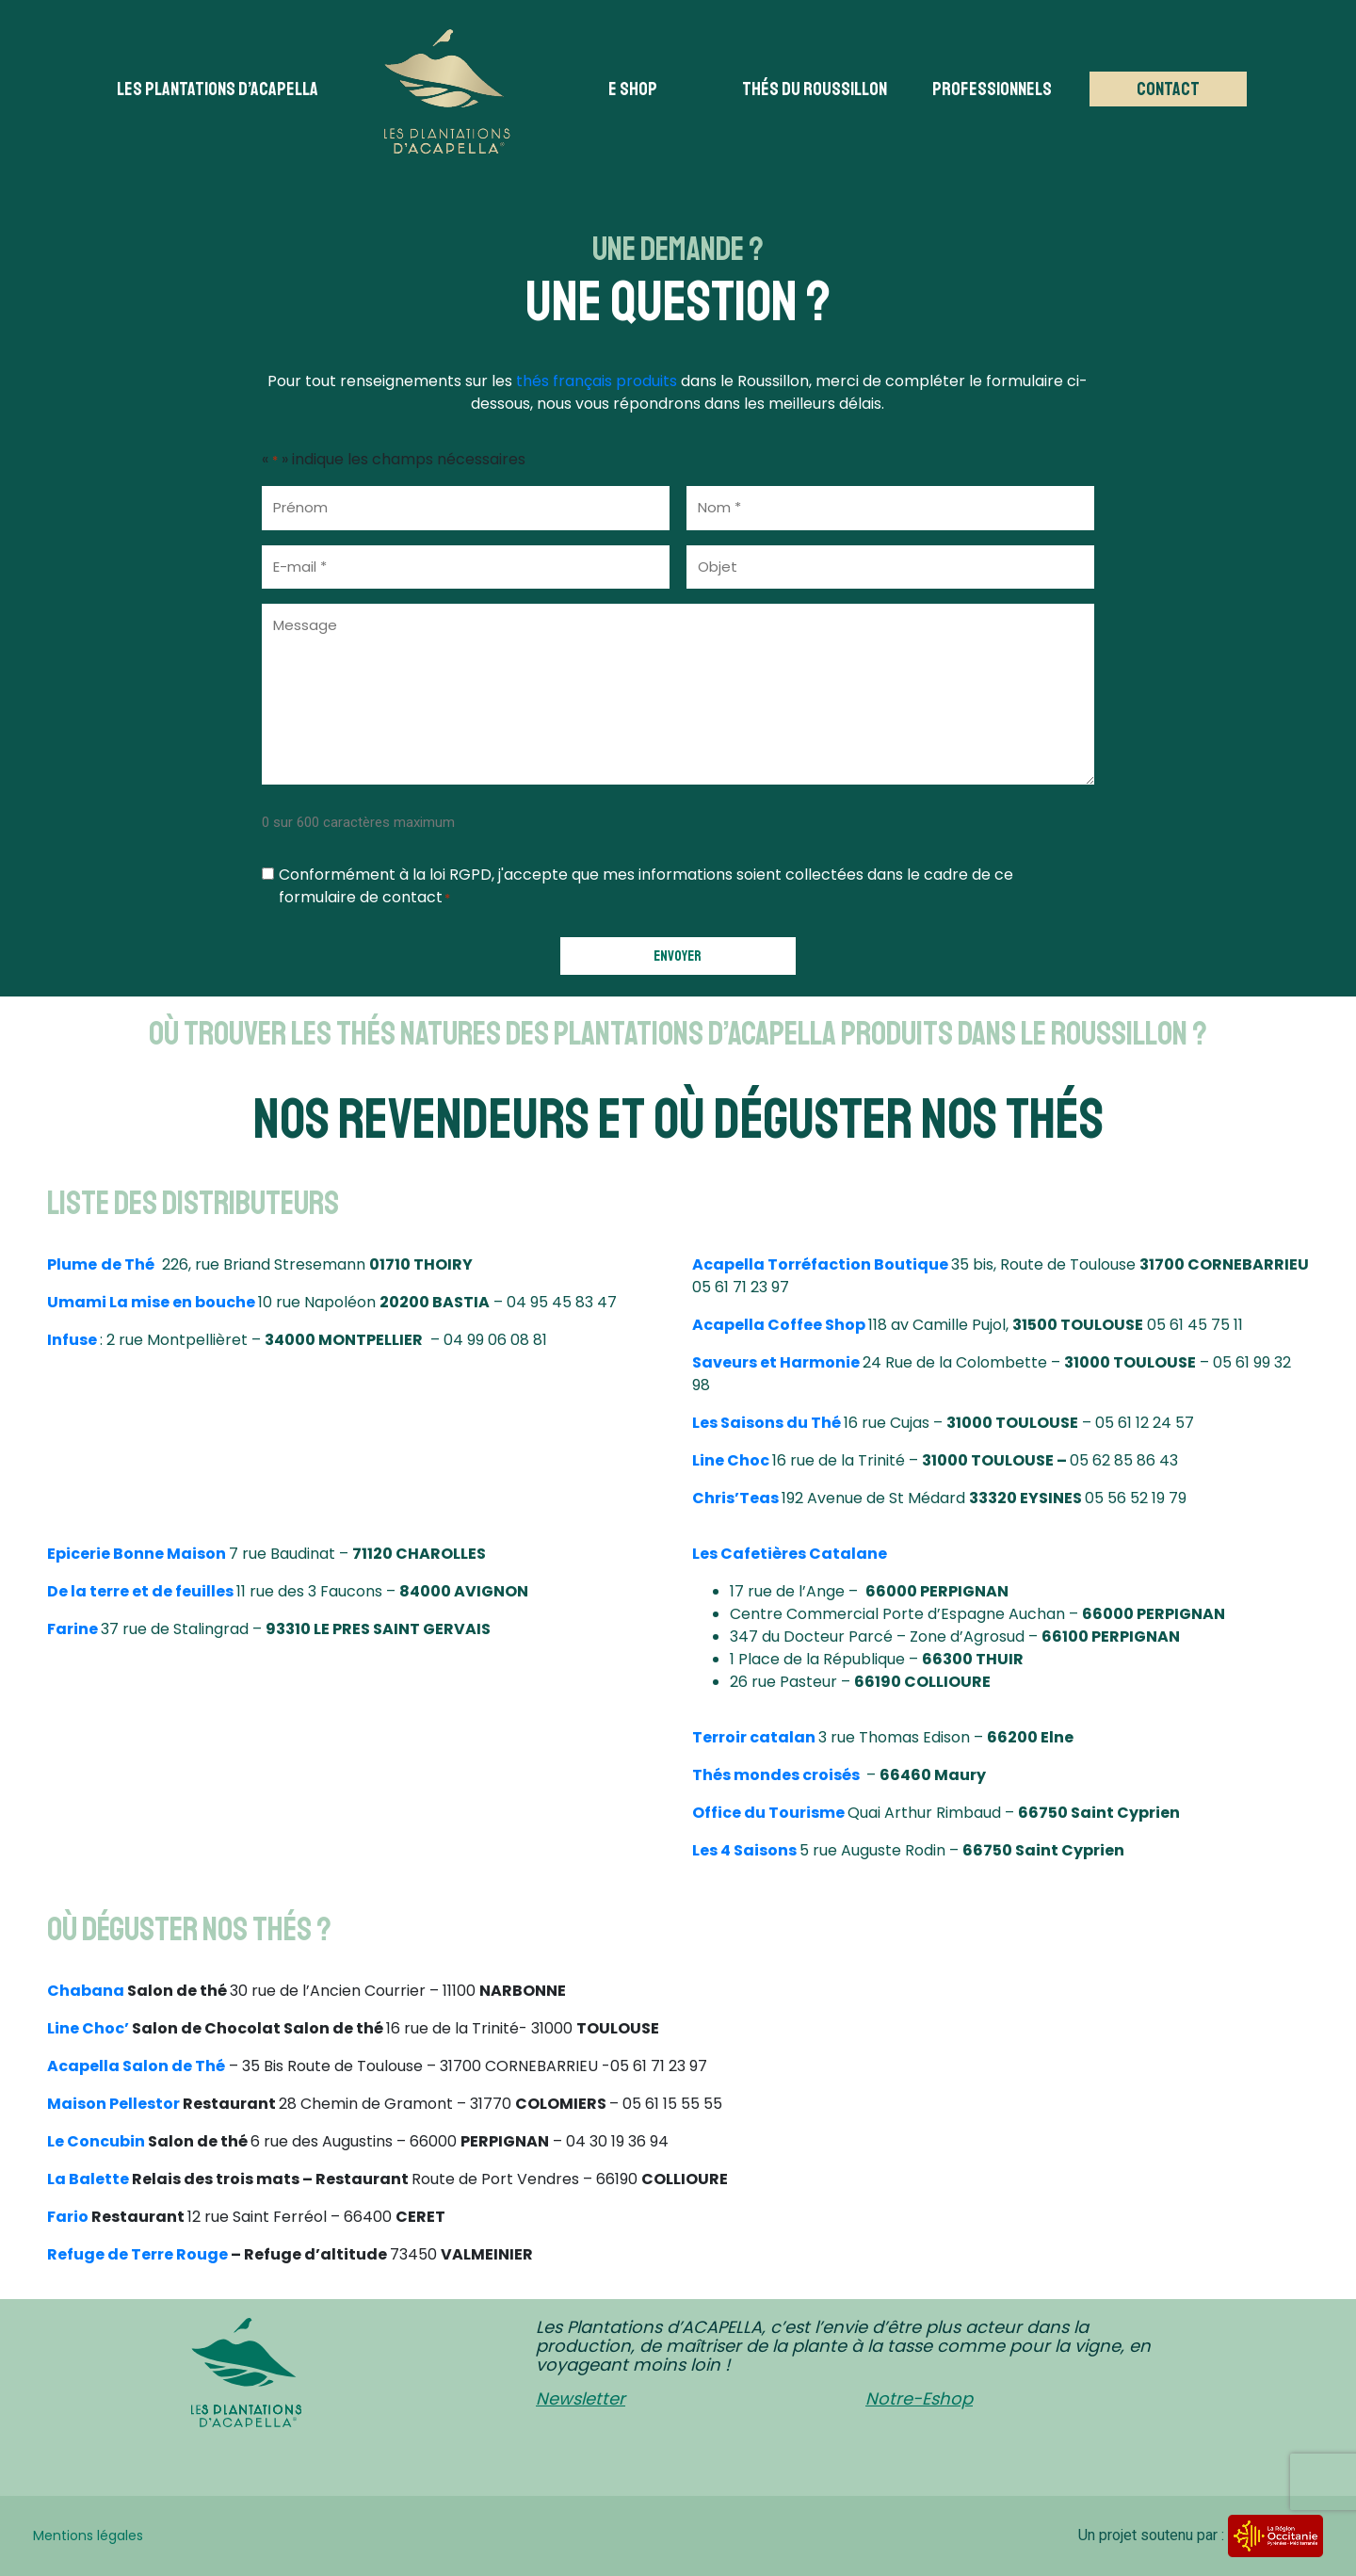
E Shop (632, 89)
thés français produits (596, 381)
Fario (68, 2217)
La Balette (88, 2179)
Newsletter (580, 2398)
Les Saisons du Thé (766, 1423)
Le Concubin (96, 2141)
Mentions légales (88, 2535)
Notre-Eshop (919, 2398)
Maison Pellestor (113, 2103)
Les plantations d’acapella (217, 89)
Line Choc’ (88, 2028)
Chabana (85, 1990)
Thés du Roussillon (814, 89)
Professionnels (992, 89)
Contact (1168, 89)
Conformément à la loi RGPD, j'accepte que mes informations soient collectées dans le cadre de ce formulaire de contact (646, 886)
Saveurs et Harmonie (776, 1362)
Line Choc (730, 1460)
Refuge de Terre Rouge (137, 2254)
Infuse (72, 1340)
